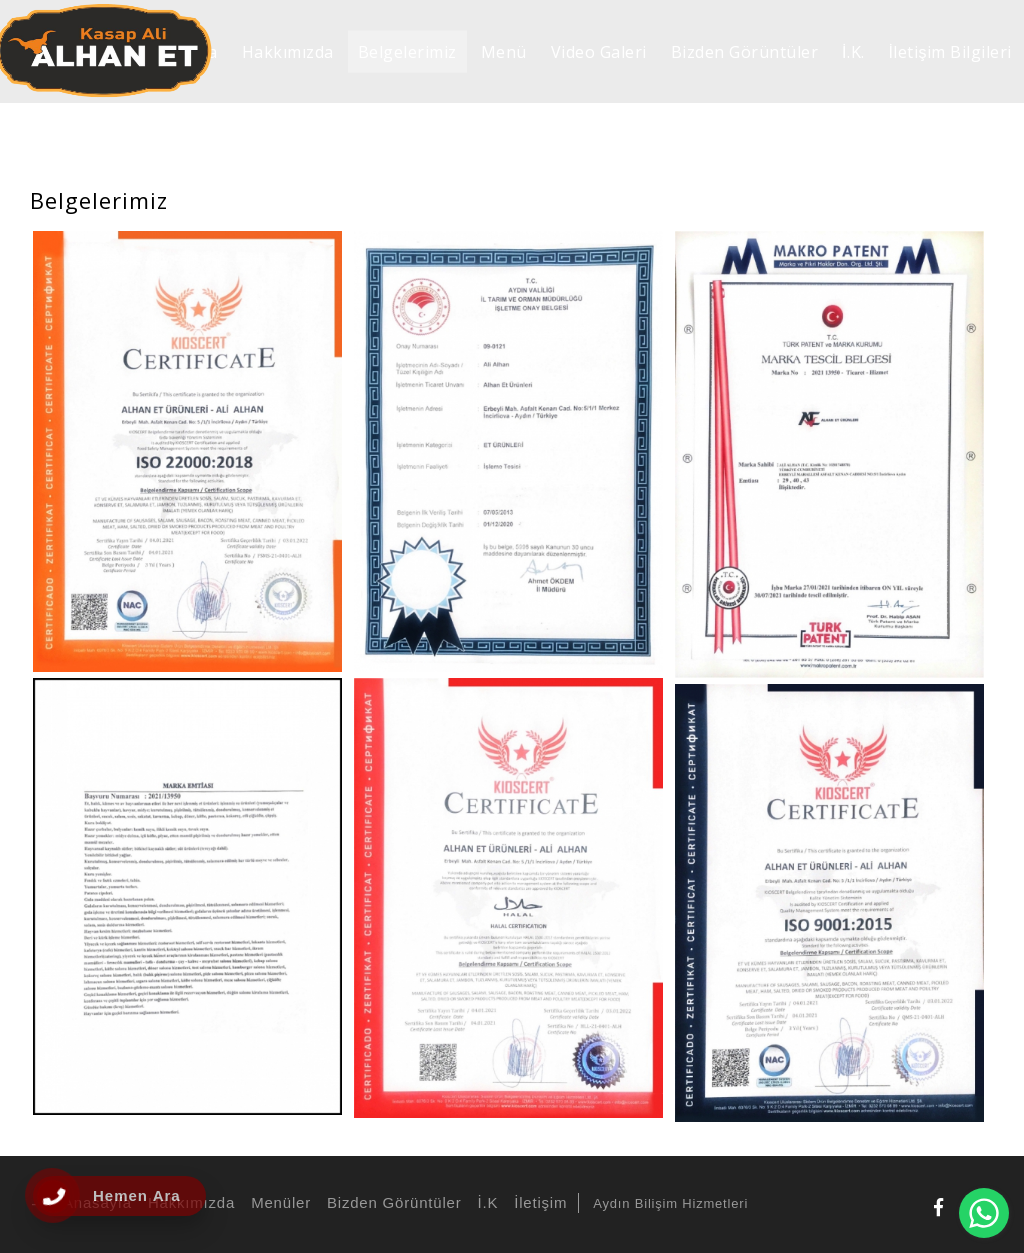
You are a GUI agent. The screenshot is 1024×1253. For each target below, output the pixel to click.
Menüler (278, 1202)
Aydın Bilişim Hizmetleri (670, 1203)
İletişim (537, 1202)
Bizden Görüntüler (391, 1202)
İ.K (484, 1202)
